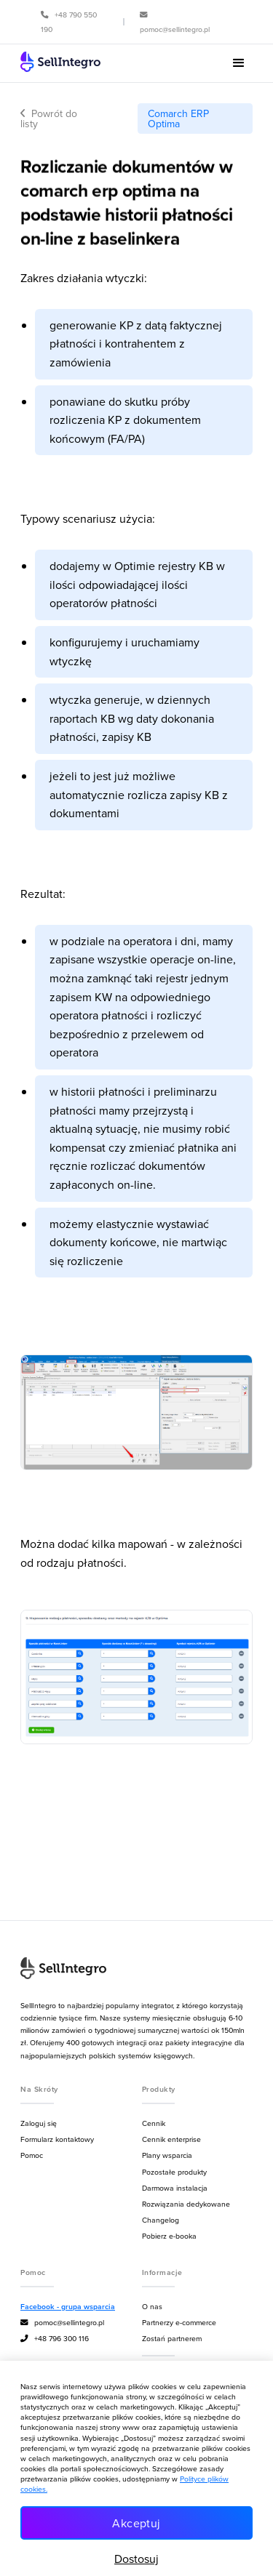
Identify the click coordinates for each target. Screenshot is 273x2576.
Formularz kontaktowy (57, 2139)
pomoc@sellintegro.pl (62, 2322)
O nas (152, 2306)
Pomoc (31, 2155)
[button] (239, 63)
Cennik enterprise (171, 2139)
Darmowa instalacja (174, 2188)
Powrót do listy (48, 118)
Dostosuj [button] (136, 2558)
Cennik (153, 2123)
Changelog (160, 2220)
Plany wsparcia (167, 2155)
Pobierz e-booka (169, 2236)
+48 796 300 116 (54, 2338)
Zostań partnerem (172, 2338)
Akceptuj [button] (136, 2523)
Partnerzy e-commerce (179, 2322)
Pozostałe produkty (174, 2172)
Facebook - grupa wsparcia (67, 2306)
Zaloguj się (38, 2123)
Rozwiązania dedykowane (186, 2204)
